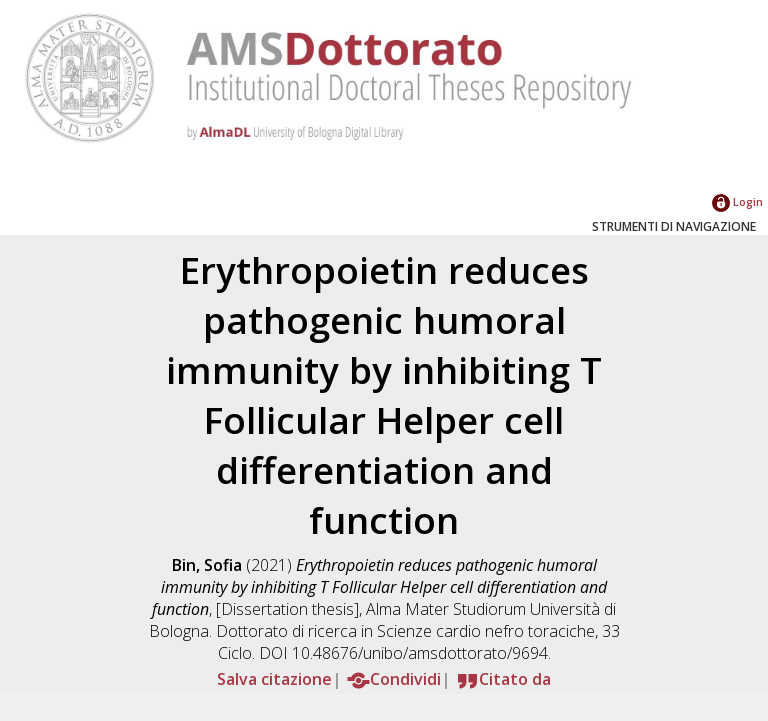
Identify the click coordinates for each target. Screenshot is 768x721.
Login (737, 201)
